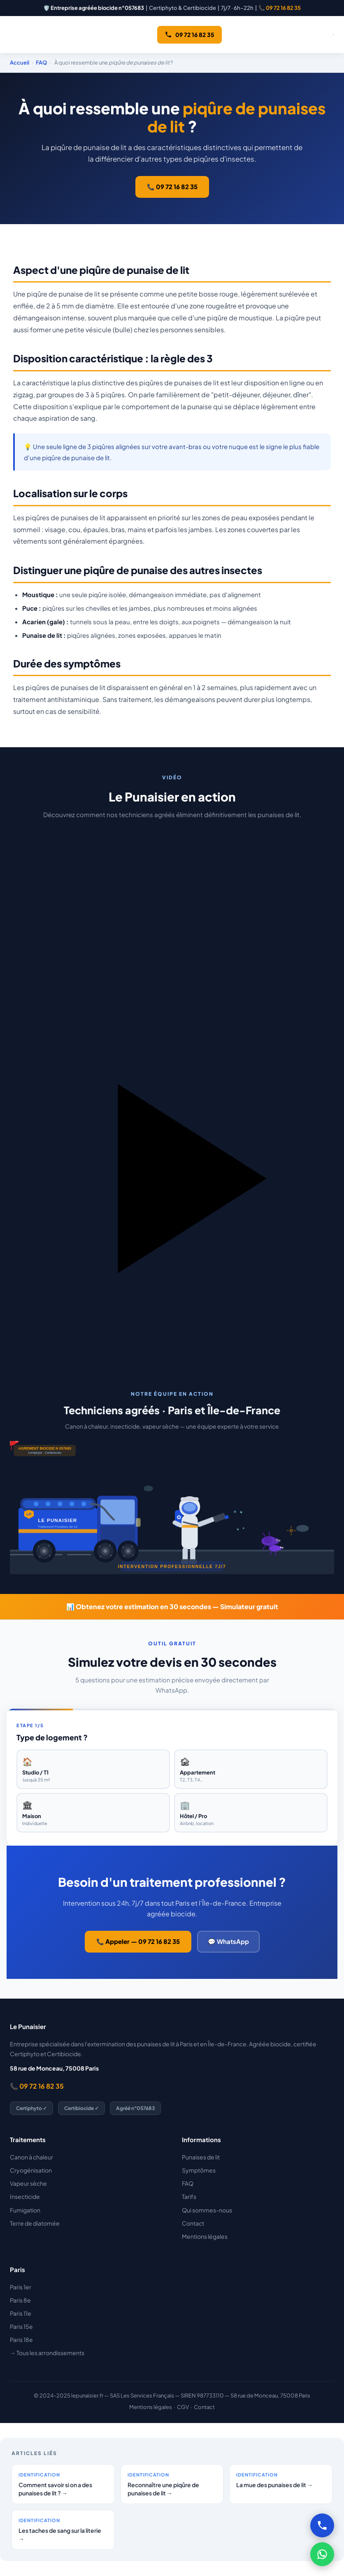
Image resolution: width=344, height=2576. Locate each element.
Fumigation (25, 2210)
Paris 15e (21, 2326)
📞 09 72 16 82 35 (279, 8)
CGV (183, 2407)
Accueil (19, 62)
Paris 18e (21, 2339)
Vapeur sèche (28, 2183)
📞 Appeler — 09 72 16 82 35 (138, 1941)
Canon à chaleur (31, 2157)
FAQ (41, 62)
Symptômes (199, 2170)
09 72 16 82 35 (189, 35)
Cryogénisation (31, 2170)
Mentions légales (205, 2236)
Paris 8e (20, 2300)
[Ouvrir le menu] (333, 34)
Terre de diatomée (35, 2223)
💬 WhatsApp (228, 1941)
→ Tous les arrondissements (47, 2352)
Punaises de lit (201, 2157)
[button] (172, 1088)
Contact (193, 2223)
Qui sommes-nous (207, 2210)
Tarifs (189, 2196)
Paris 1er (20, 2287)
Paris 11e (20, 2313)
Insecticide (25, 2196)
